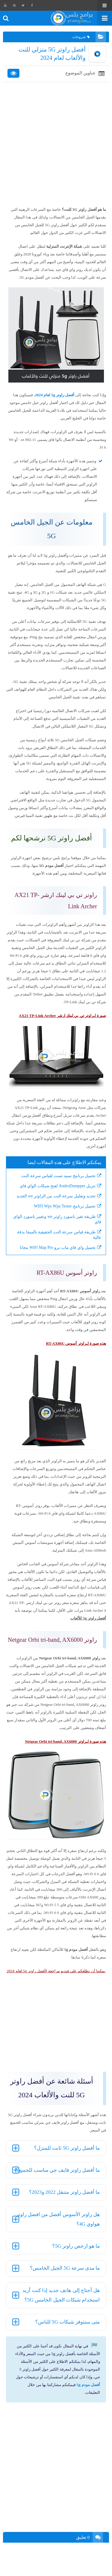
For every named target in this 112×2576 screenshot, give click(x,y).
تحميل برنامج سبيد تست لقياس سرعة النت (58, 1176)
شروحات (81, 37)
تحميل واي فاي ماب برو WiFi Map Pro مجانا (58, 1247)
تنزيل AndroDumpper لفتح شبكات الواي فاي (58, 1186)
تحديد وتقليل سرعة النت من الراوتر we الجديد (56, 1196)
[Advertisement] (56, 144)
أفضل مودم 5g (88, 2384)
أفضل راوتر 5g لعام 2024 (54, 395)
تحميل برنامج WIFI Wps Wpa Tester (65, 1206)
